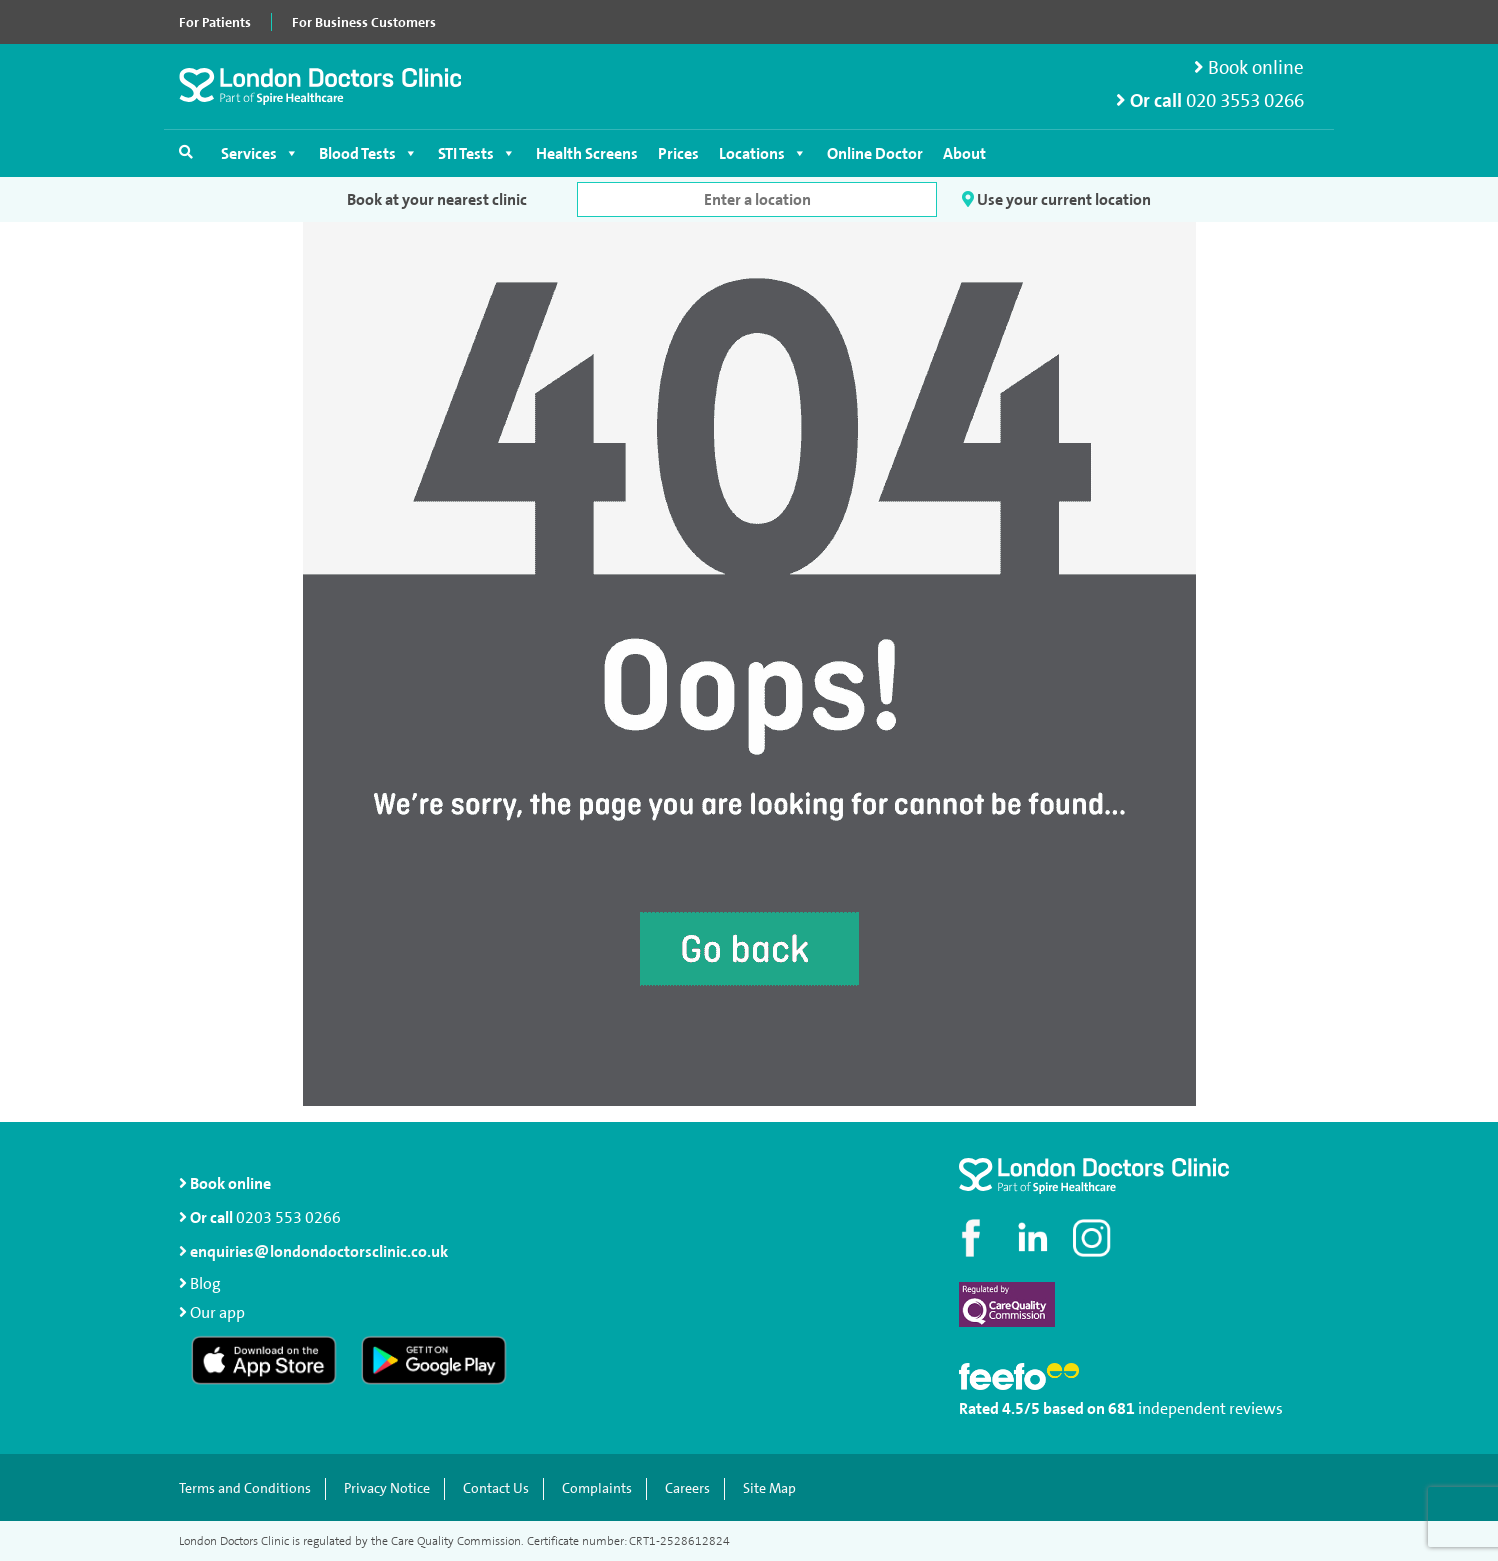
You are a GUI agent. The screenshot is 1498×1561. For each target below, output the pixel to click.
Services (260, 153)
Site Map (769, 1488)
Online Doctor (875, 153)
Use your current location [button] (1056, 199)
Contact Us (496, 1488)
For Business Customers (364, 22)
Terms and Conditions (245, 1488)
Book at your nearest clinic (437, 199)
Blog (205, 1283)
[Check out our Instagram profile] (1094, 1238)
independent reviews (1210, 1408)
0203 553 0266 (288, 1217)
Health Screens (587, 153)
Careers (687, 1488)
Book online (1249, 67)
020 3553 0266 (1245, 100)
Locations (763, 153)
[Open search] (186, 152)
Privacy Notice (387, 1488)
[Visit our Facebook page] (974, 1238)
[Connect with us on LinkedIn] (1034, 1238)
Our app (217, 1312)
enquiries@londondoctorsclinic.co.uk (313, 1251)
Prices (678, 153)
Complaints (597, 1488)
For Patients (215, 22)
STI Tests (477, 153)
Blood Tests (368, 153)
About (964, 153)
